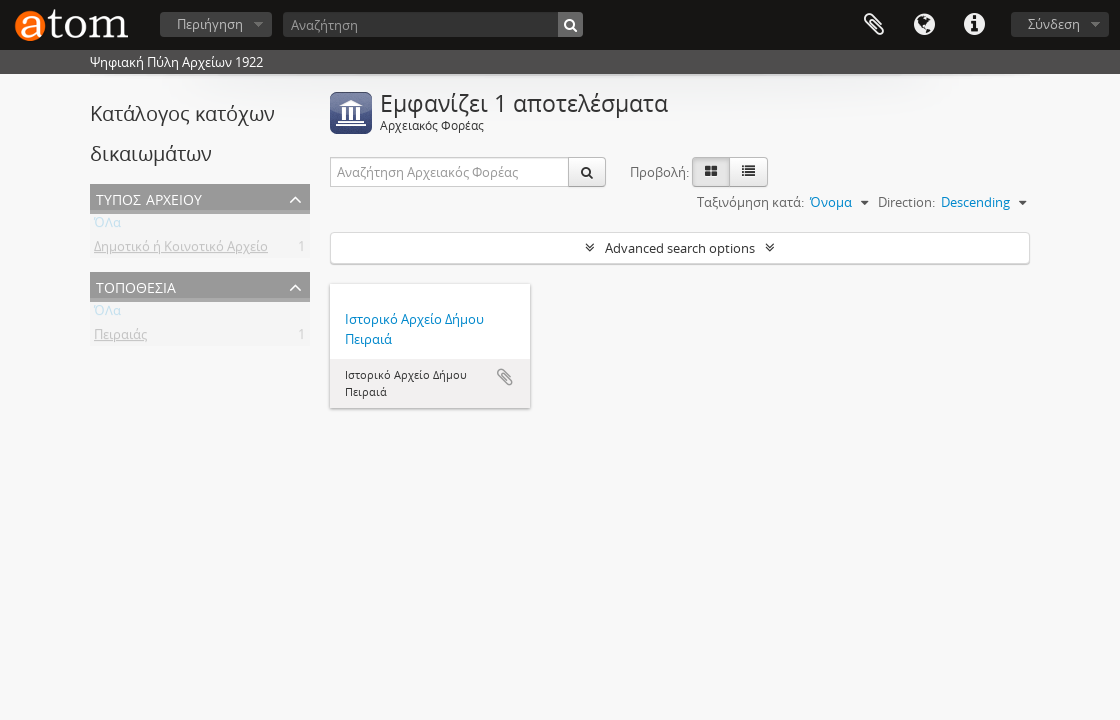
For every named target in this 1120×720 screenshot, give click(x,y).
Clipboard (874, 25)
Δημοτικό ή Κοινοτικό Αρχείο (181, 250)
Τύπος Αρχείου (149, 197)
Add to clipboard (505, 377)
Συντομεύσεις (974, 25)
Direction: (906, 202)
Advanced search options (680, 248)
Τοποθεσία (136, 285)
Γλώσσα (924, 25)
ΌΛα (107, 226)
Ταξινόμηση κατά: (750, 202)
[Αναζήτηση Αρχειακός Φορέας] (450, 172)
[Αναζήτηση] (433, 24)
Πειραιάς (120, 338)
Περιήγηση (210, 24)
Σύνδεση (1054, 24)
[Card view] (711, 172)
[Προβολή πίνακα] (748, 172)
